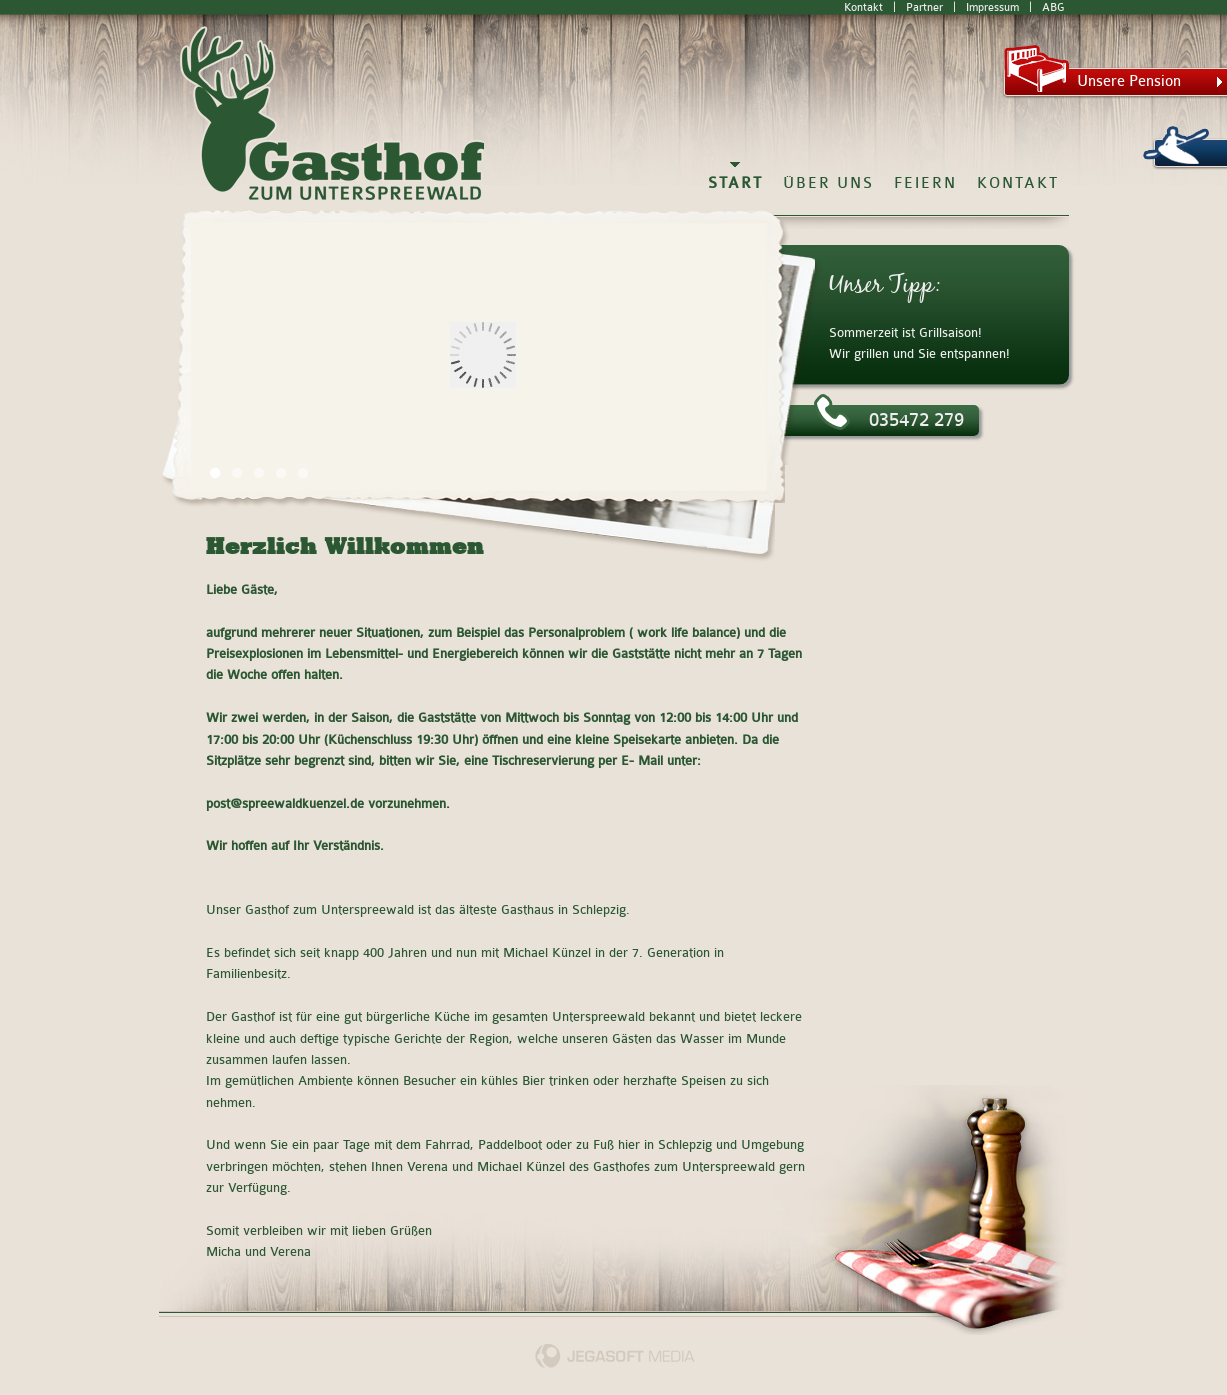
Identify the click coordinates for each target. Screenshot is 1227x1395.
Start (735, 183)
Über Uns (828, 183)
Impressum (992, 7)
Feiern (925, 183)
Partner (924, 7)
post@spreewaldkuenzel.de (285, 804)
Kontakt (863, 7)
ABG (1053, 7)
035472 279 (889, 418)
